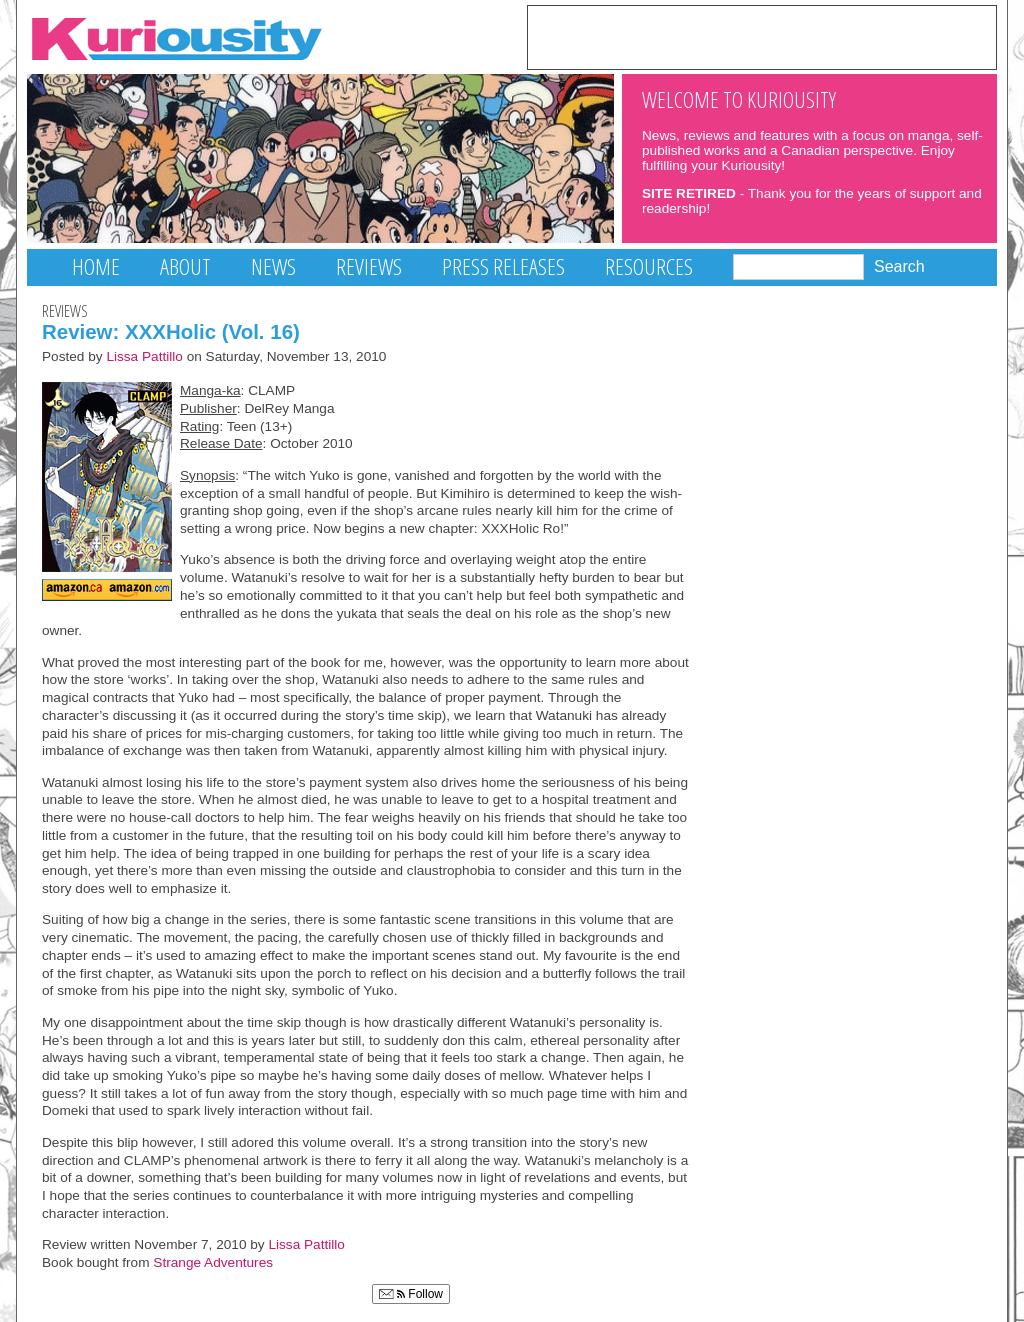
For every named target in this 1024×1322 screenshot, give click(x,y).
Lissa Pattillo (144, 356)
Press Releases (503, 266)
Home (96, 266)
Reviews (369, 266)
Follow (411, 1294)
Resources (649, 266)
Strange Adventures (213, 1262)
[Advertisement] (762, 36)
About (185, 266)
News (273, 266)
